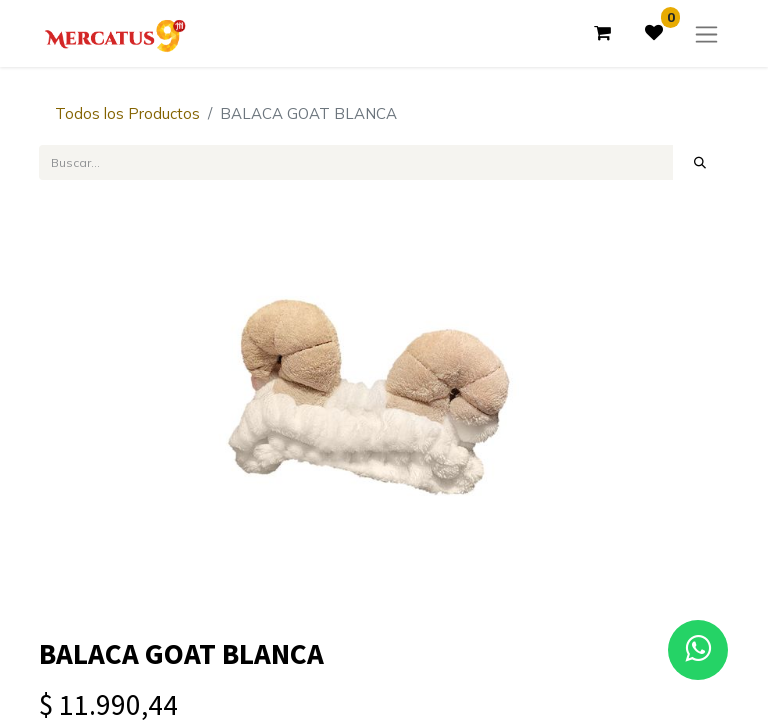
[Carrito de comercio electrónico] (602, 33)
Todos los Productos (127, 113)
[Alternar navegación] (706, 33)
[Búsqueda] (700, 162)
